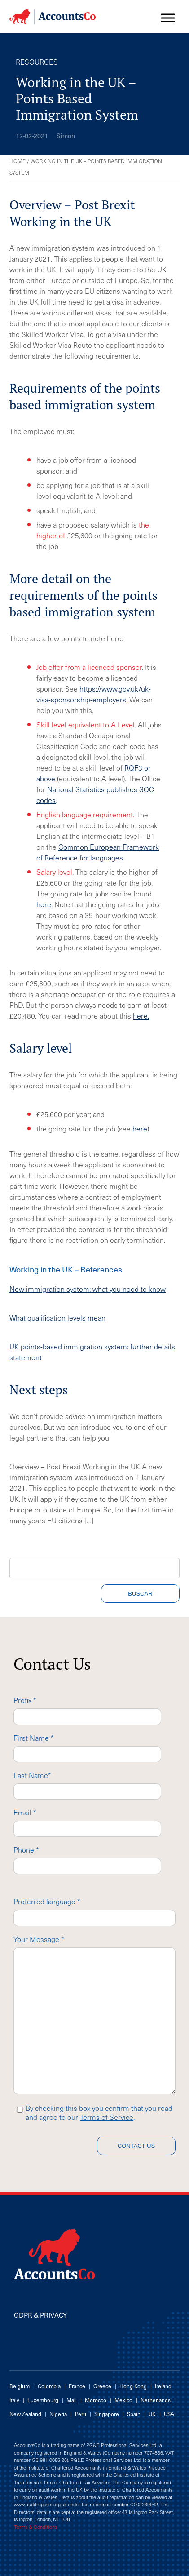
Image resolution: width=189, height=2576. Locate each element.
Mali (71, 2400)
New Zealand (25, 2414)
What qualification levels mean (57, 1317)
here (43, 904)
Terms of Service (106, 2116)
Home (17, 161)
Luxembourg (42, 2400)
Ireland (163, 2386)
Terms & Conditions (35, 2527)
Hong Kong (133, 2386)
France (77, 2386)
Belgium (19, 2386)
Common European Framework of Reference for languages (97, 852)
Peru (80, 2414)
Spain (134, 2414)
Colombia (49, 2386)
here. (141, 1015)
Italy (14, 2400)
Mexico (123, 2400)
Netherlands (156, 2400)
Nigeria (58, 2414)
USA (169, 2414)
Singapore (106, 2414)
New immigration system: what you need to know (87, 1288)
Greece (102, 2386)
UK (152, 2414)
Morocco (95, 2400)
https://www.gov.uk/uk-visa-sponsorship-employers (93, 694)
